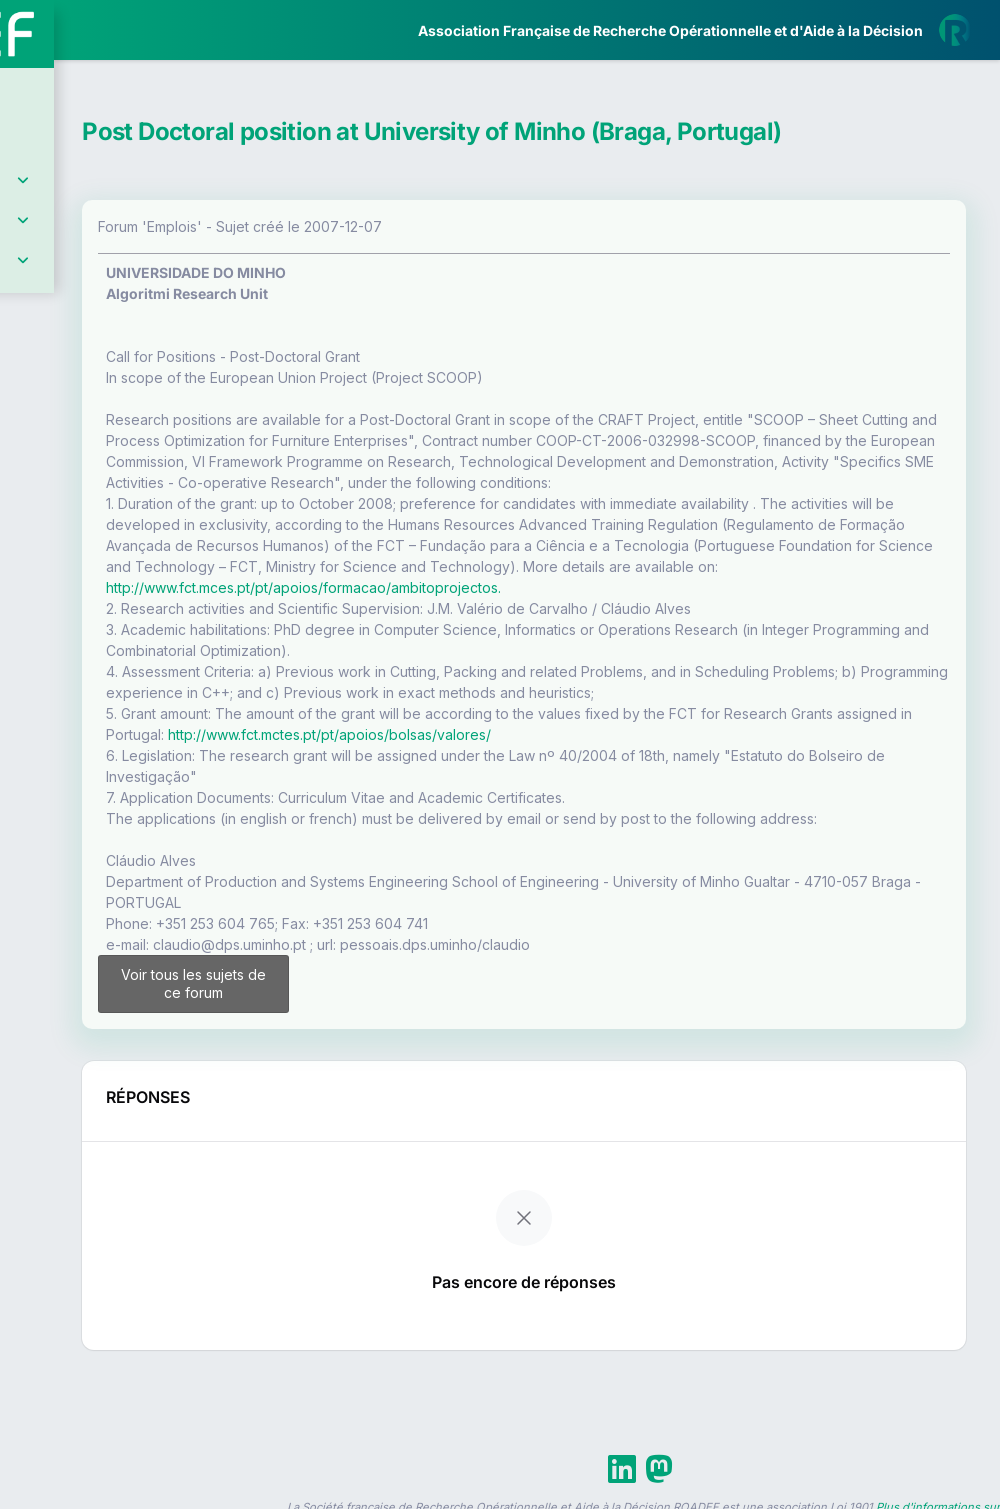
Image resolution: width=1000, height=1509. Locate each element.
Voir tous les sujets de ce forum (378, 1108)
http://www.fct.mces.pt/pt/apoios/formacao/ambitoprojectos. (603, 661)
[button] (29, 593)
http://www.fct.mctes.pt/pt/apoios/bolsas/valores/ (734, 829)
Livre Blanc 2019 (101, 739)
